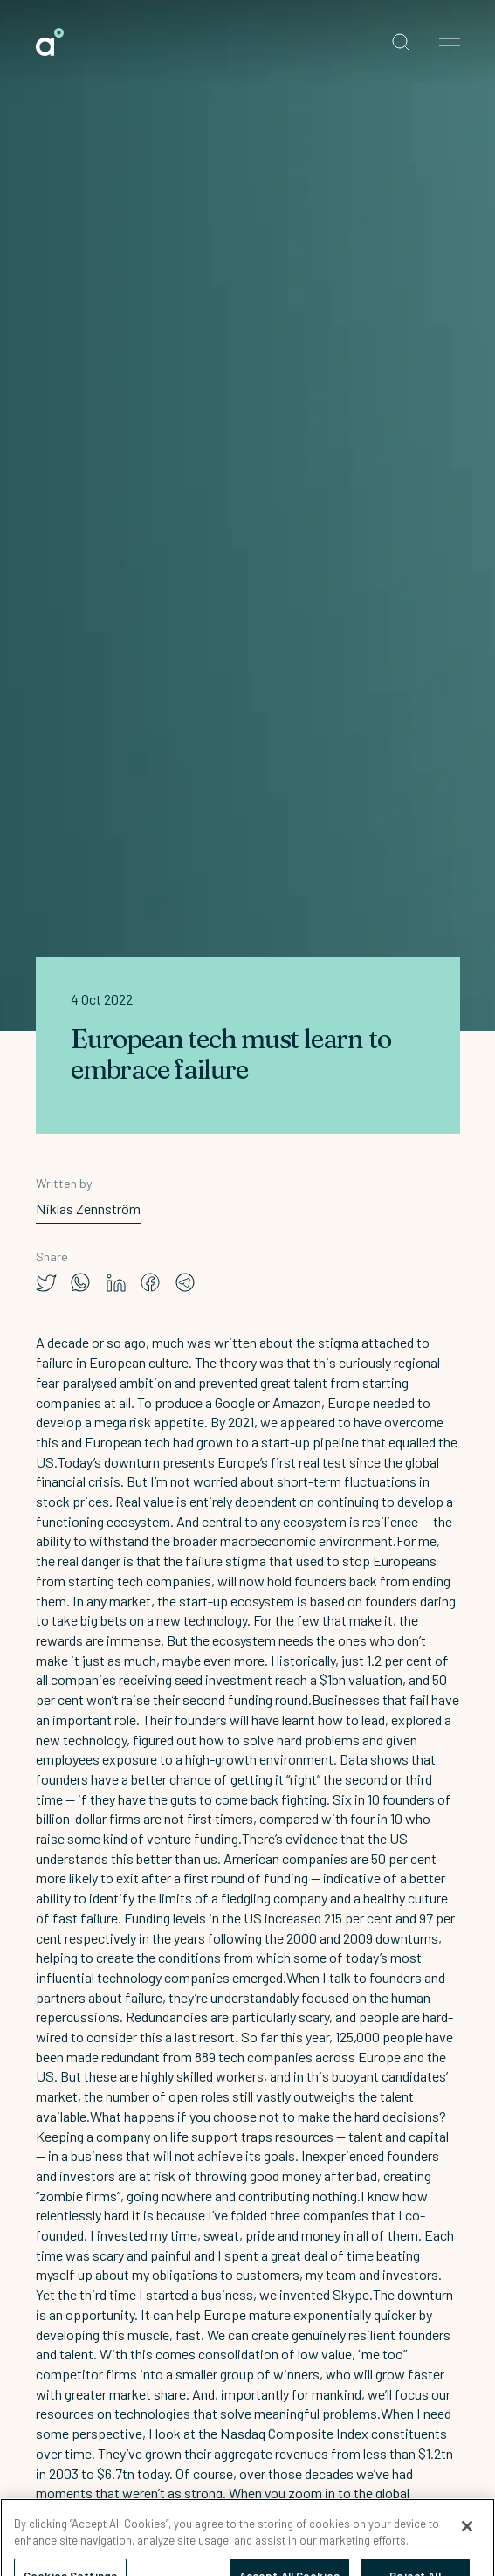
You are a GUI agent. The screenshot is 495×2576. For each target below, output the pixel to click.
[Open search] (400, 41)
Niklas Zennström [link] (88, 1208)
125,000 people (379, 2036)
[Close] (467, 2535)
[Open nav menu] (449, 41)
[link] (50, 42)
